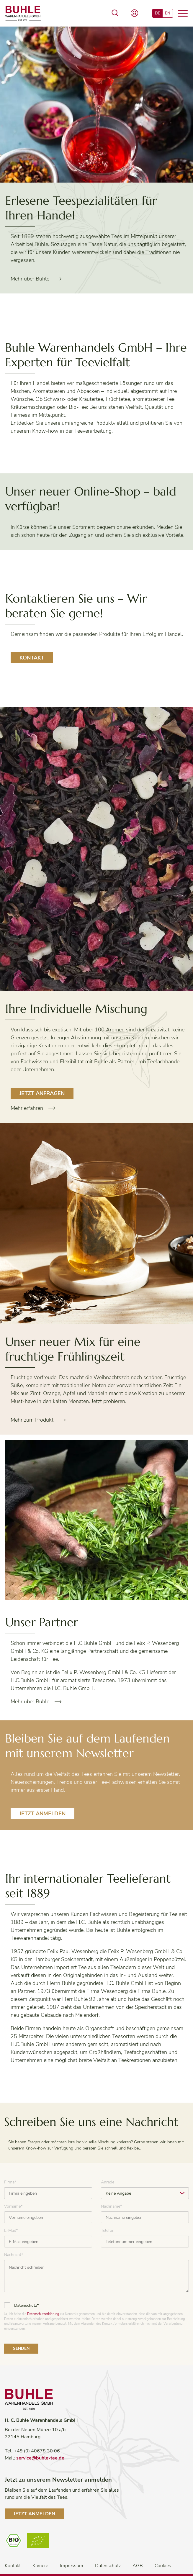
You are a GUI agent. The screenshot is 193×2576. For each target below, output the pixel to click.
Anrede (107, 2182)
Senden (21, 2348)
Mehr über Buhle (30, 278)
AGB (138, 2565)
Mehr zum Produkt (32, 1419)
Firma (10, 2182)
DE (157, 13)
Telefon (108, 2230)
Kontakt (31, 657)
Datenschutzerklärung (43, 2314)
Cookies (163, 2565)
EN (167, 13)
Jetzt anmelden (42, 1813)
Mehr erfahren (27, 1108)
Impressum (71, 2565)
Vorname (13, 2206)
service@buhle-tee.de (40, 2458)
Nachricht (13, 2254)
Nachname (111, 2206)
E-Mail (11, 2230)
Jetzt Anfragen (42, 1093)
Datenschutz (108, 2565)
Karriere (40, 2565)
